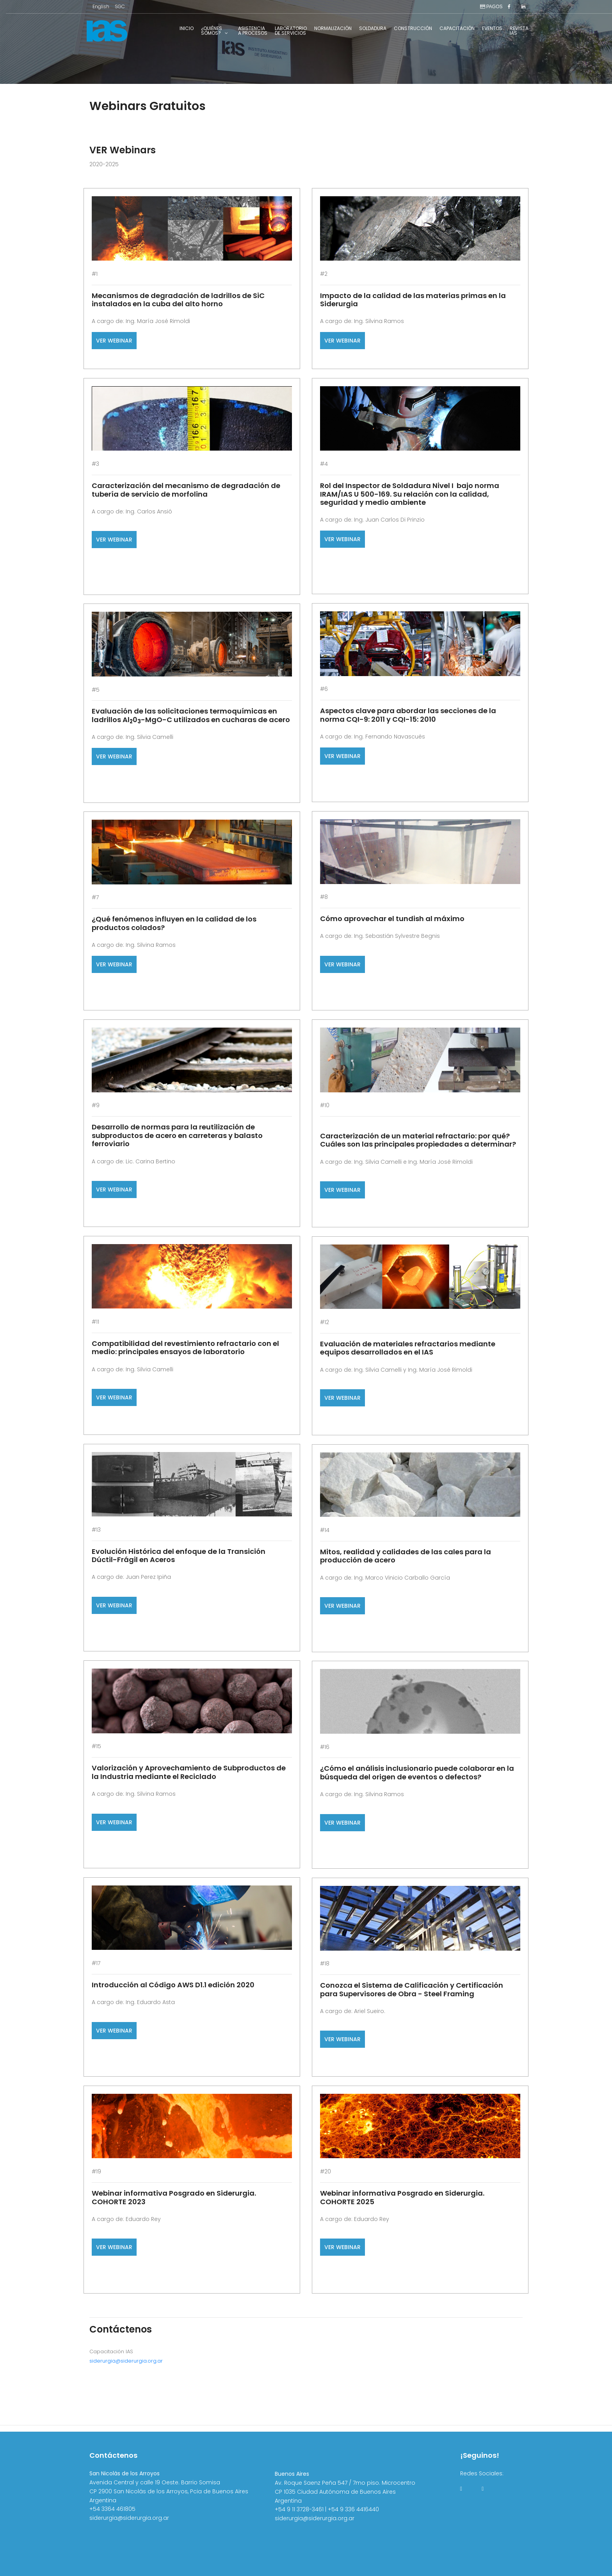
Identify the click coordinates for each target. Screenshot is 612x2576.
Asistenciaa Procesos (252, 30)
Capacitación (457, 28)
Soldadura (372, 28)
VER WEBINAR (114, 340)
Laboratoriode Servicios (291, 30)
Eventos (492, 28)
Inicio (187, 28)
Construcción (413, 28)
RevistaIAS (519, 30)
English (101, 6)
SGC (120, 6)
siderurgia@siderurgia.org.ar (126, 2361)
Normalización (333, 28)
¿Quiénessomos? (211, 30)
